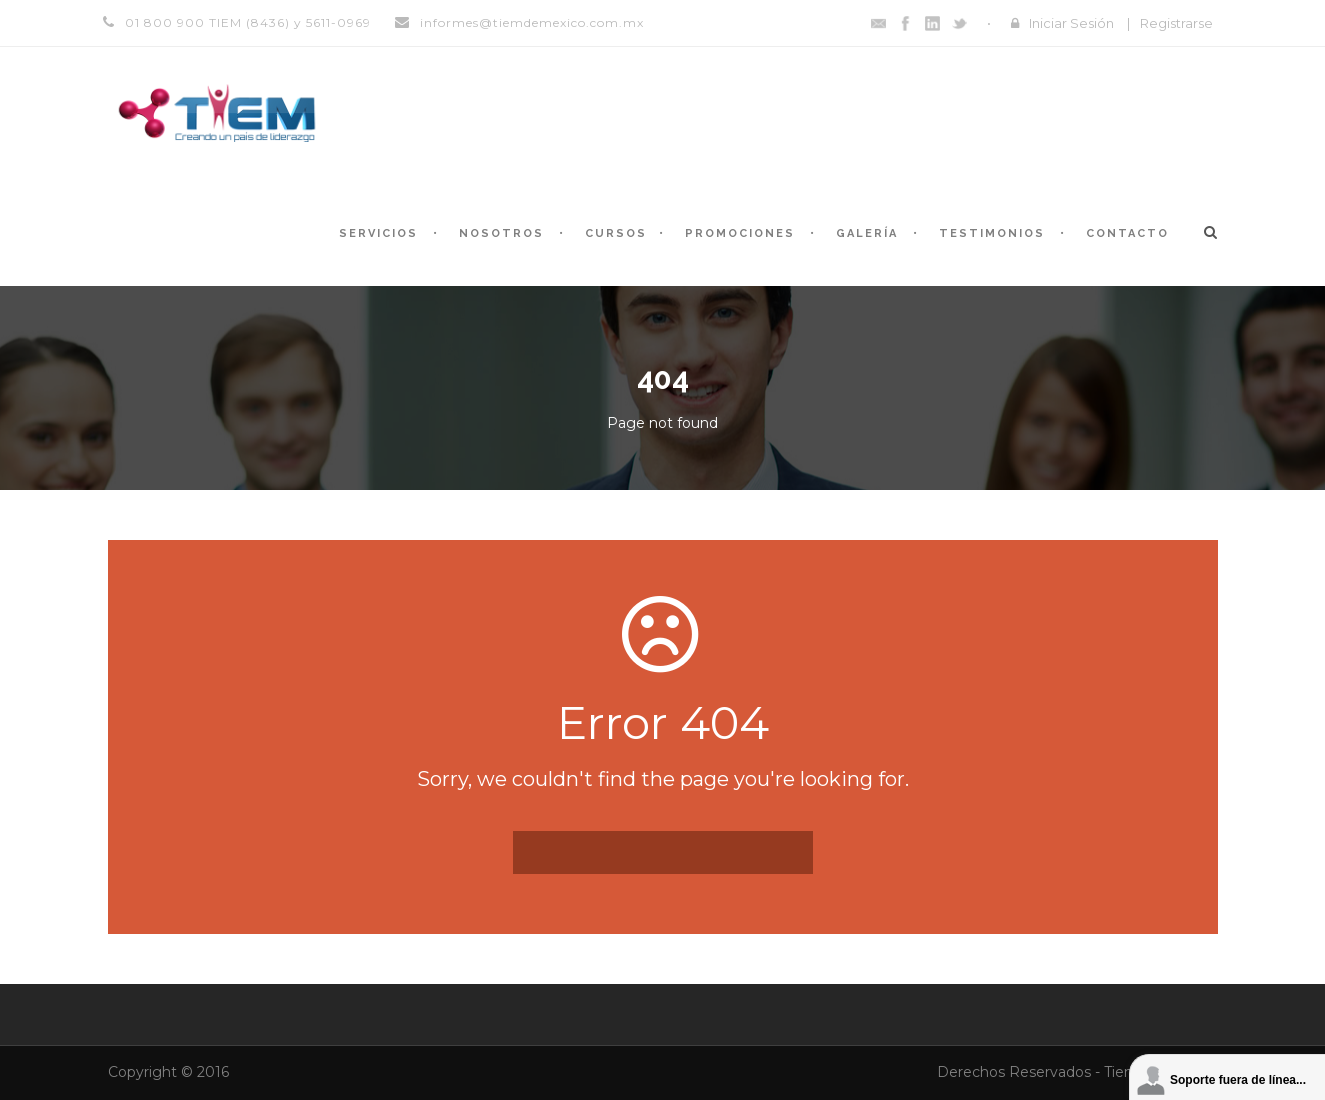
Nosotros (501, 233)
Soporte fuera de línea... (1238, 1080)
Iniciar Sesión (1071, 23)
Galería (867, 233)
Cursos (616, 233)
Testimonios (992, 233)
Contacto (1127, 233)
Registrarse (1176, 23)
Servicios (378, 233)
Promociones (740, 233)
